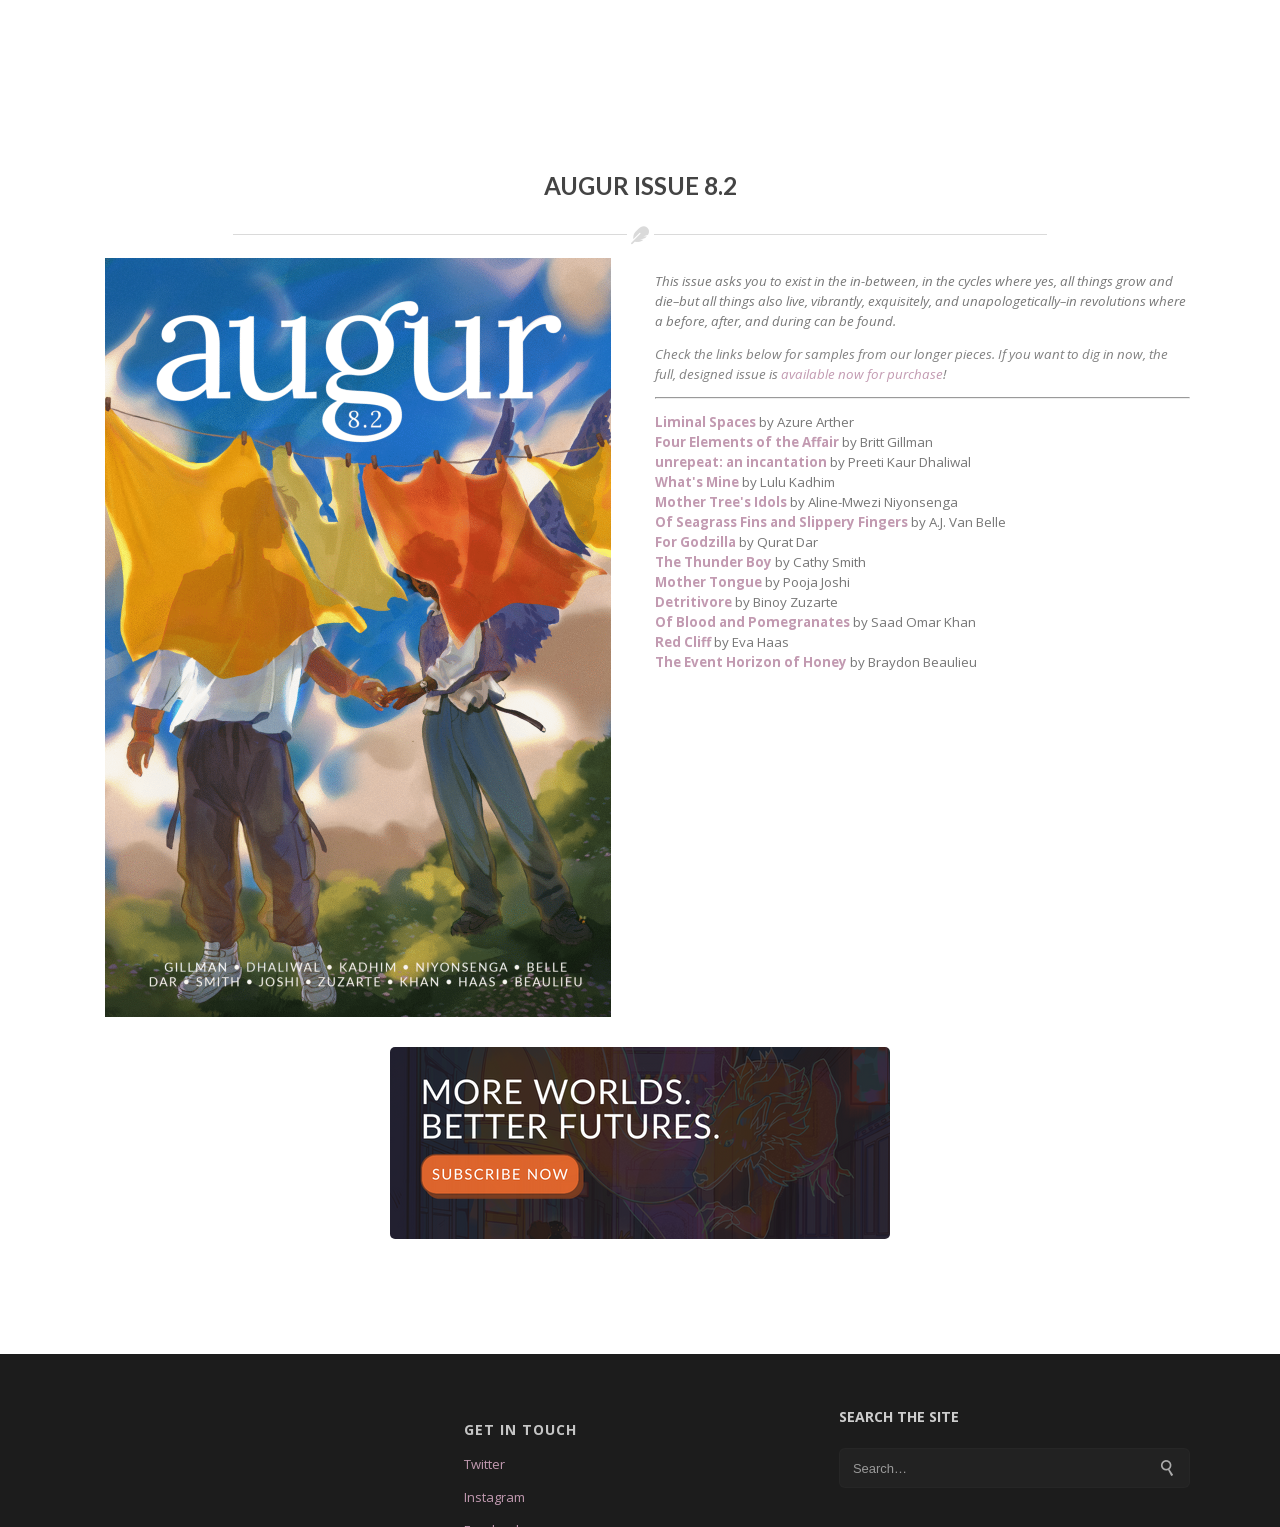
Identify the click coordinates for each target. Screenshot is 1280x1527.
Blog (1012, 23)
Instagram (494, 1454)
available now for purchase (862, 331)
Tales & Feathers (759, 23)
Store (1087, 23)
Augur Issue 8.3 (598, 23)
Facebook (493, 1487)
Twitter (484, 1421)
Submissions (910, 23)
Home (400, 23)
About (479, 23)
